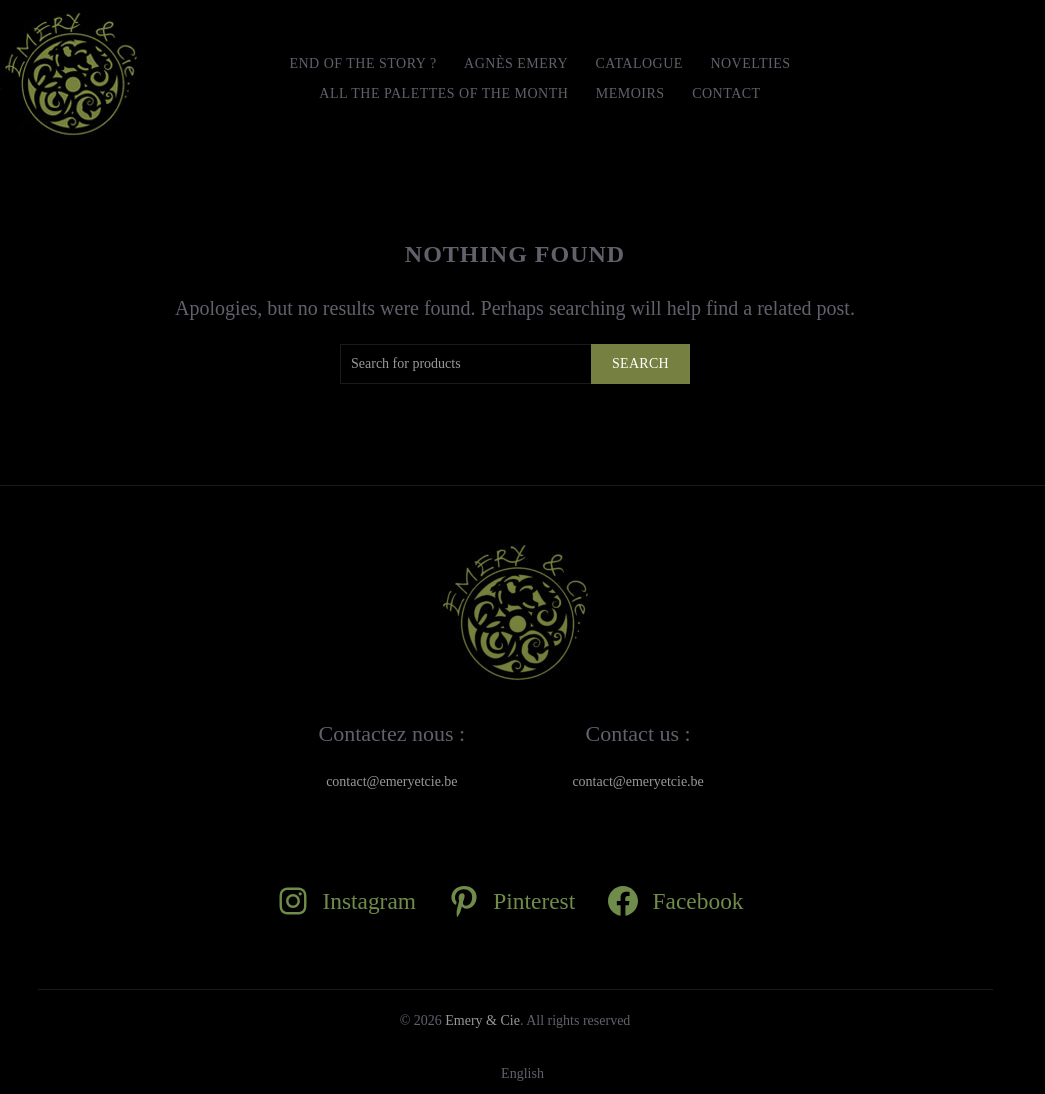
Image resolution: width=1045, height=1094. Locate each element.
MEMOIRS (630, 93)
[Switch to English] (522, 1074)
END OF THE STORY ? (362, 63)
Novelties (750, 63)
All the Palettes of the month (443, 93)
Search (640, 363)
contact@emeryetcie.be (391, 781)
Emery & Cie (482, 1020)
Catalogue (639, 63)
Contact (726, 93)
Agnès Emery (516, 63)
